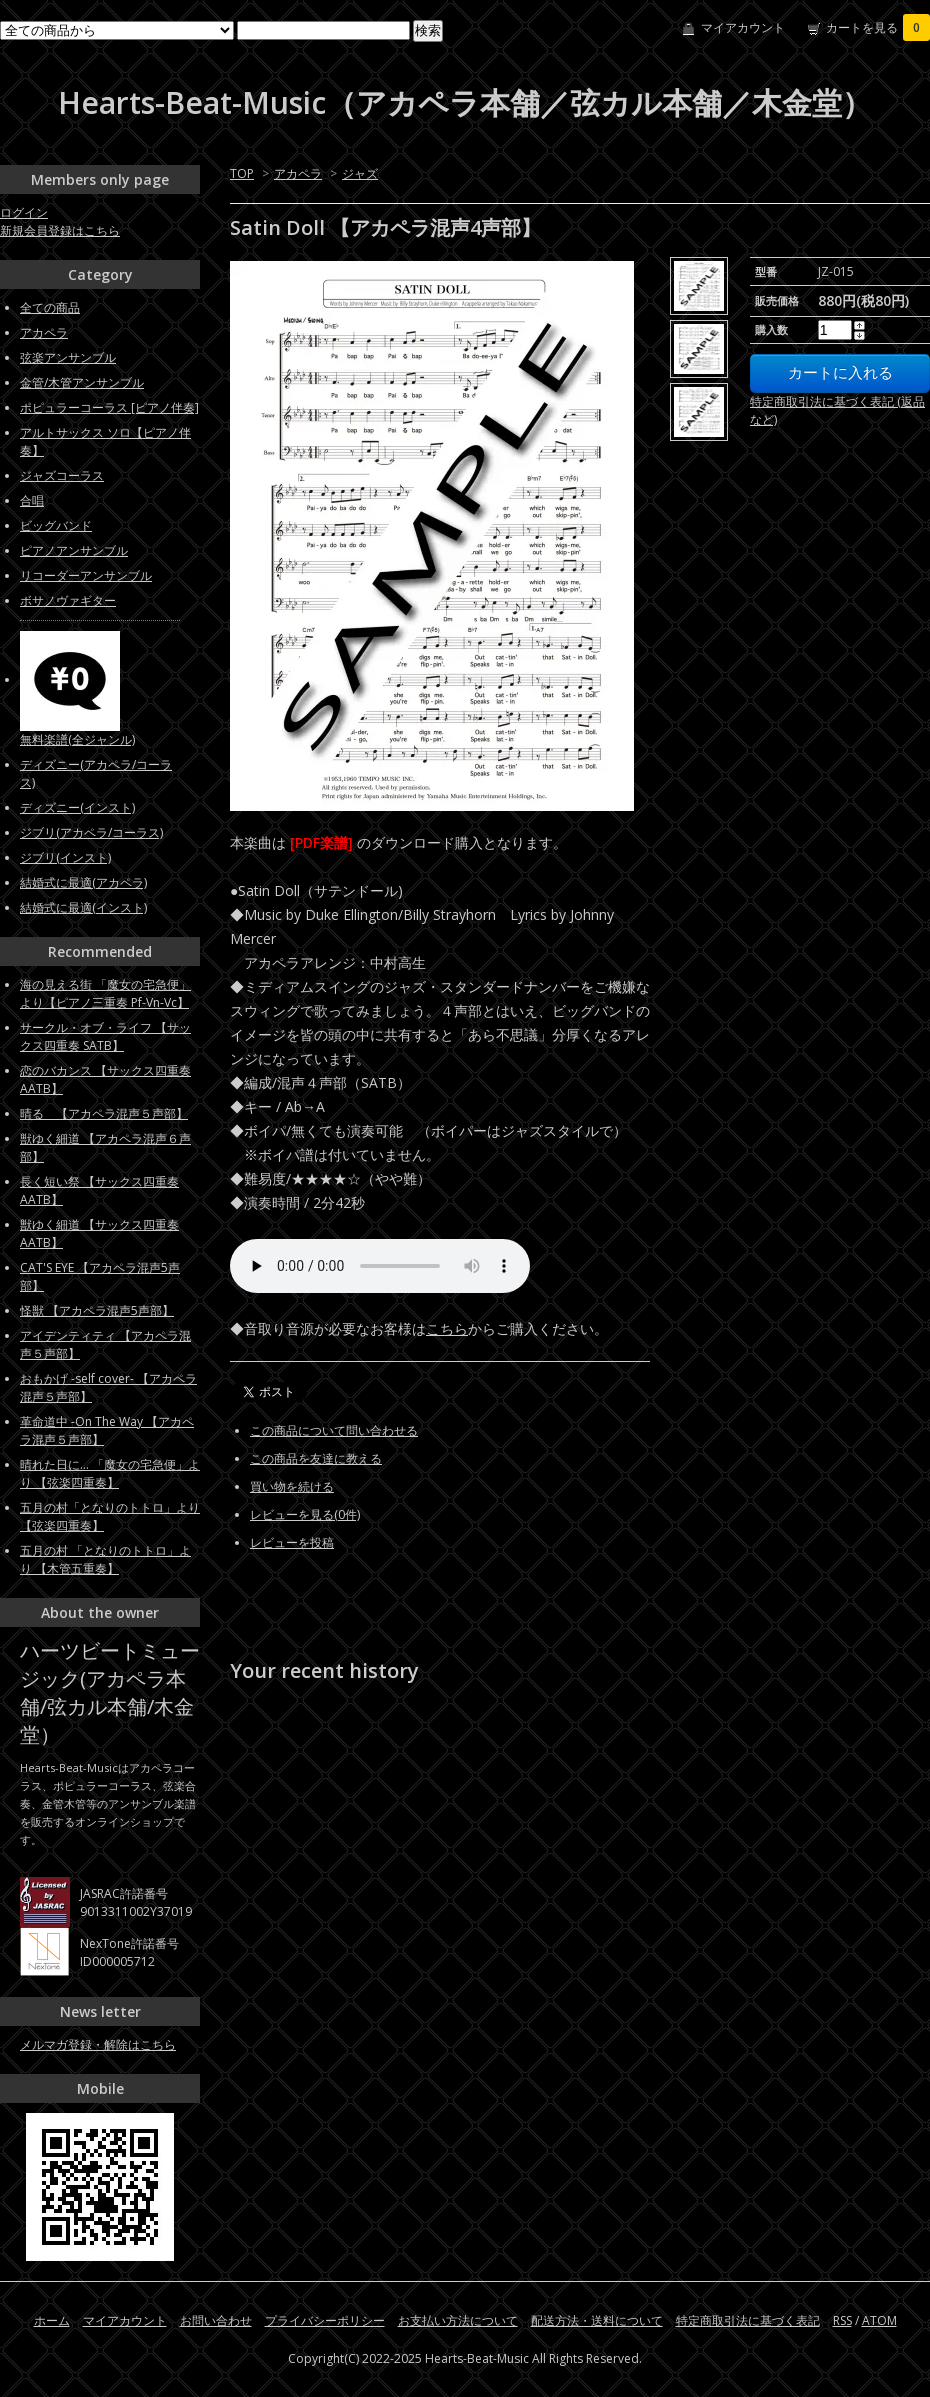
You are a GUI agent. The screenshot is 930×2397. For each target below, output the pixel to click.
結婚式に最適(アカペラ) (83, 882)
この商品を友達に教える (316, 1458)
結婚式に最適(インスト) (83, 907)
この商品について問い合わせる (334, 1430)
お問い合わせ (216, 2320)
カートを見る (878, 27)
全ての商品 (50, 307)
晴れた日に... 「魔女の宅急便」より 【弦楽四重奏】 (110, 1473)
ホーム (52, 2320)
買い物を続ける (292, 1486)
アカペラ (298, 173)
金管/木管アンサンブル (82, 382)
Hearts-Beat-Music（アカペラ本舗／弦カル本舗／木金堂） (465, 102)
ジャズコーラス (62, 475)
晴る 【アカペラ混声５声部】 (104, 1113)
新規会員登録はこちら (60, 230)
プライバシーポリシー (325, 2320)
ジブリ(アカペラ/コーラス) (91, 832)
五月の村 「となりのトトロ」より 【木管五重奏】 (105, 1559)
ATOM (879, 2320)
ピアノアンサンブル (74, 550)
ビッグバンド (56, 525)
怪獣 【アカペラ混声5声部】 (97, 1310)
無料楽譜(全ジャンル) (77, 739)
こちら (447, 1328)
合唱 (32, 500)
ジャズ (360, 173)
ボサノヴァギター (68, 600)
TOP (242, 173)
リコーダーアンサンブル (86, 575)
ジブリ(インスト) (65, 857)
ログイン (24, 212)
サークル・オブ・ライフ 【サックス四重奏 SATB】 (105, 1036)
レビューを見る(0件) (305, 1514)
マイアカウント (743, 27)
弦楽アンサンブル (68, 357)
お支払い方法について (458, 2320)
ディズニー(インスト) (77, 807)
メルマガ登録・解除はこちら (98, 2044)
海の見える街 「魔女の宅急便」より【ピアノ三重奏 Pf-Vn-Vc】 (105, 993)
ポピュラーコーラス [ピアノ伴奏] (109, 407)
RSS (842, 2320)
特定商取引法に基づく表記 (748, 2320)
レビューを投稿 (292, 1542)
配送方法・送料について (597, 2320)
